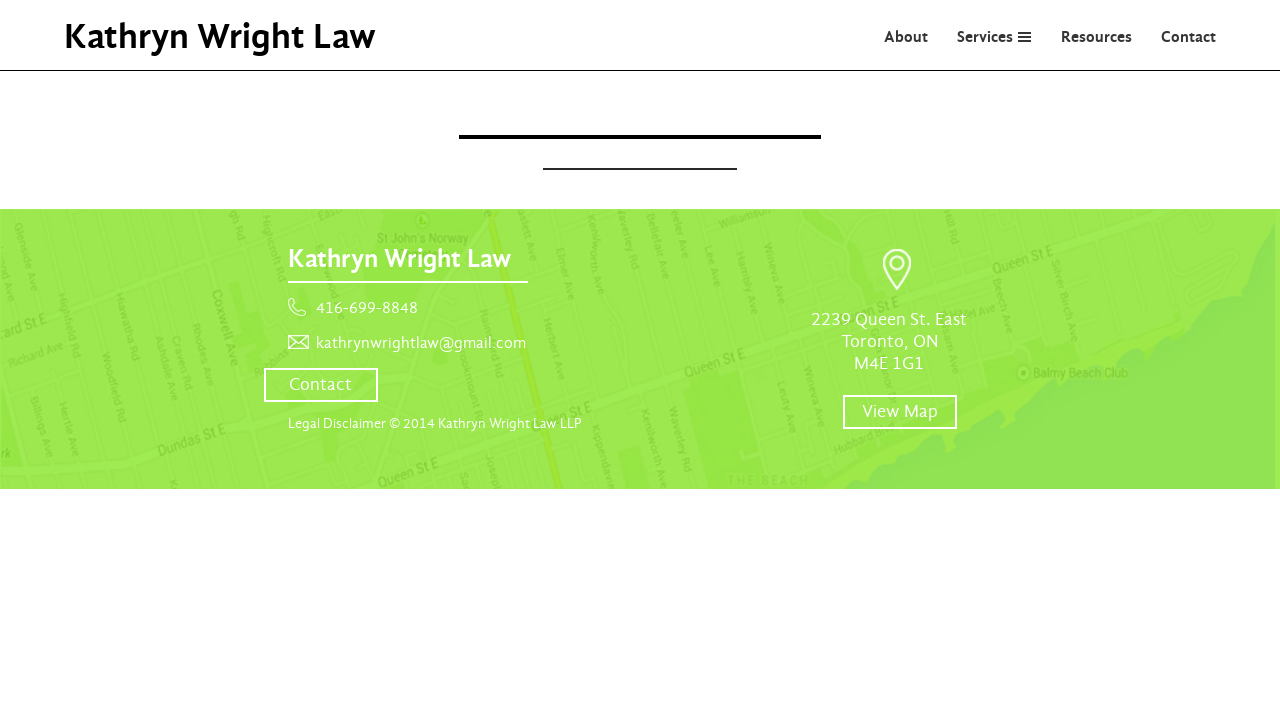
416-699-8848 (367, 308)
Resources (1096, 36)
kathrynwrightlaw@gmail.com (421, 343)
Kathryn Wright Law (220, 36)
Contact (1188, 36)
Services (985, 36)
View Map (900, 411)
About (906, 36)
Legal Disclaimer (337, 423)
